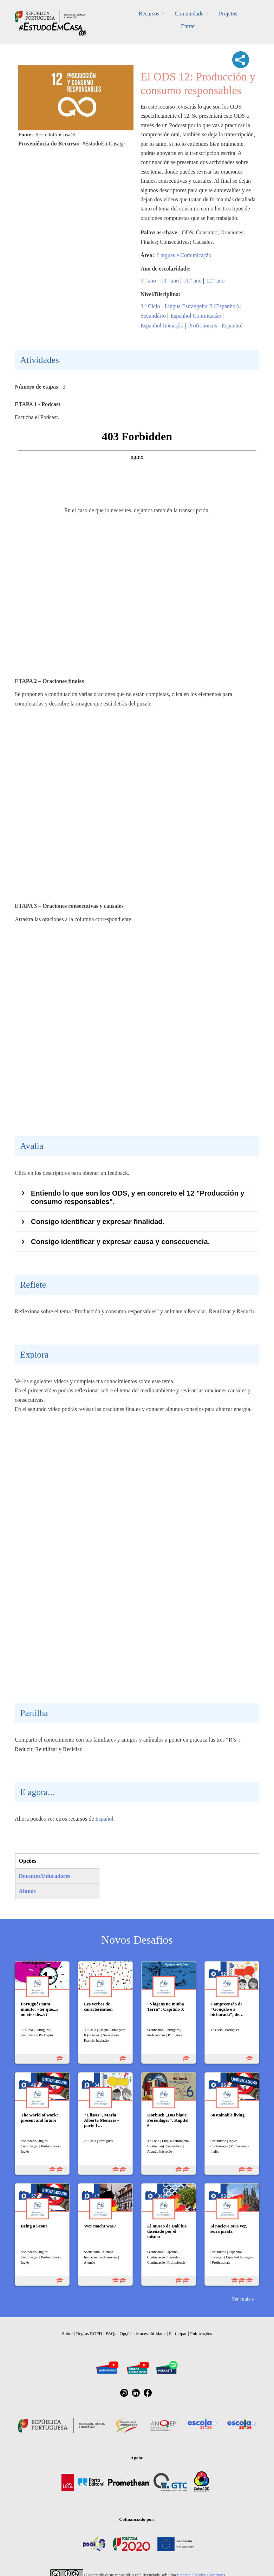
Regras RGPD (89, 2333)
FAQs (111, 2333)
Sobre (67, 2333)
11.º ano (193, 281)
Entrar (188, 26)
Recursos (149, 14)
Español (104, 1819)
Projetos (228, 14)
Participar (178, 2333)
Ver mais (240, 2299)
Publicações (201, 2333)
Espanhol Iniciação (162, 325)
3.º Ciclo (150, 306)
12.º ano (215, 281)
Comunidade (189, 14)
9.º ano (148, 281)
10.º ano (170, 281)
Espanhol (232, 325)
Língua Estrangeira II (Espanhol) (202, 306)
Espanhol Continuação (195, 316)
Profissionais (202, 325)
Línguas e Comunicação (184, 255)
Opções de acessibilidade (142, 2333)
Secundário (153, 316)
